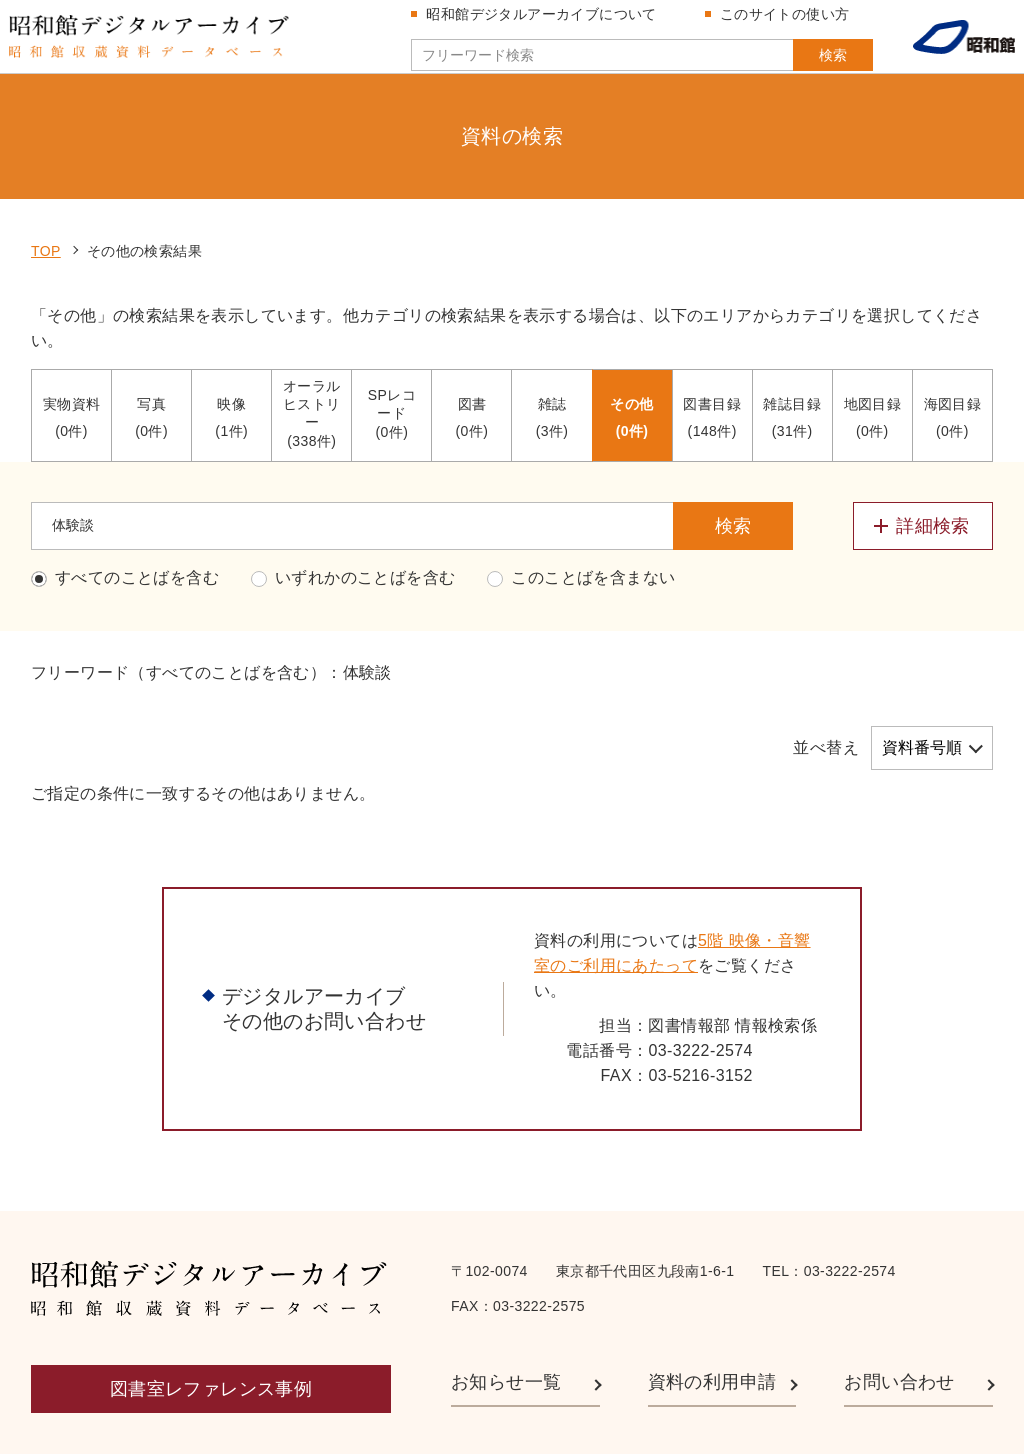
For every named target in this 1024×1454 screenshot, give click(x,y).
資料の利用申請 (712, 1298)
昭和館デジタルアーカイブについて (534, 22)
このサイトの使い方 (777, 22)
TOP (46, 167)
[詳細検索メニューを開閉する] (923, 442)
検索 (802, 63)
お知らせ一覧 (506, 1298)
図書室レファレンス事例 (211, 1305)
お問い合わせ (899, 1298)
